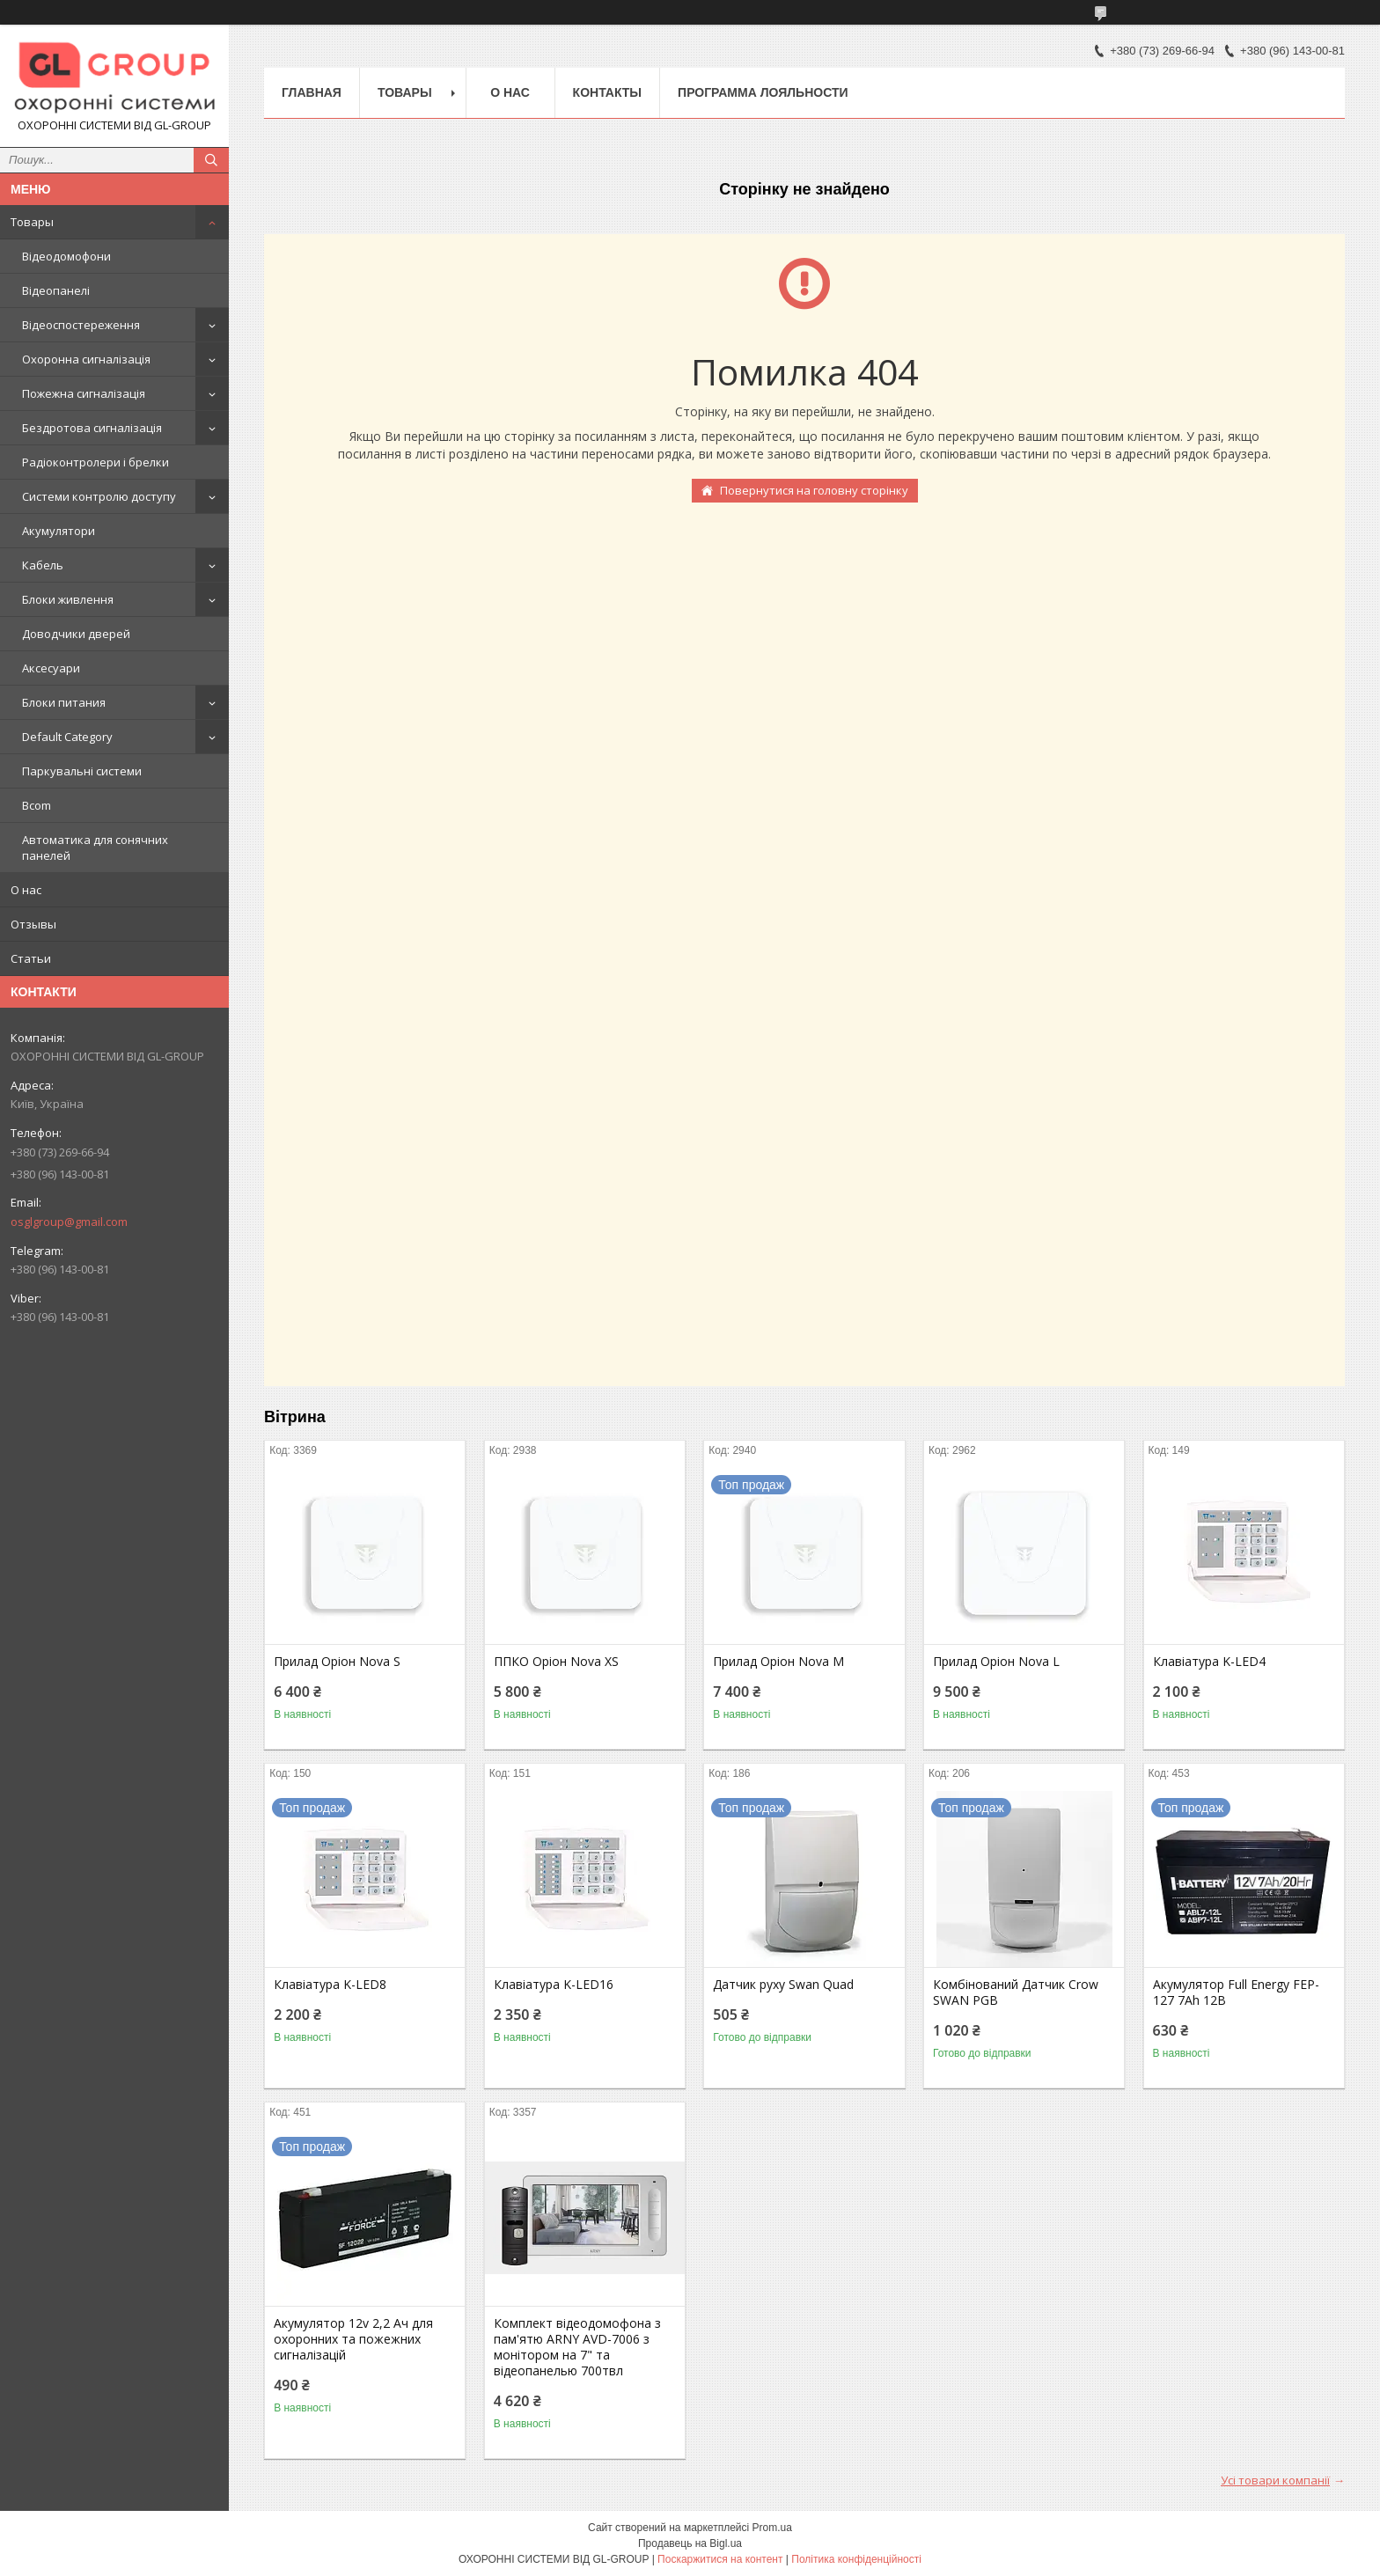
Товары (32, 222)
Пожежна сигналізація (83, 393)
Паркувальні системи (82, 771)
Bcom (36, 805)
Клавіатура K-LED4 (1209, 1662)
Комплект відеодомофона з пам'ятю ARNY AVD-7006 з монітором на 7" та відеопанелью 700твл (577, 2347)
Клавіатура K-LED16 (553, 1985)
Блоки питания (64, 702)
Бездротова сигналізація (92, 428)
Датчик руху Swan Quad (783, 1985)
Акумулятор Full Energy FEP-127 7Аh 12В (1236, 1992)
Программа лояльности (763, 92)
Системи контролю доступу (99, 496)
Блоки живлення (68, 599)
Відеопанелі (56, 290)
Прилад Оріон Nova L (996, 1662)
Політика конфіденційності (856, 2559)
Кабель (42, 565)
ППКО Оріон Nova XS (556, 1662)
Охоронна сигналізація (86, 359)
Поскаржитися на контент (719, 2559)
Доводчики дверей (76, 634)
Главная (311, 92)
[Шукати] (211, 160)
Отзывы (33, 924)
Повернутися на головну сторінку (814, 490)
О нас (26, 890)
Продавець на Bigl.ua (690, 2543)
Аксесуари (51, 668)
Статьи (31, 958)
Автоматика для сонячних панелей (95, 847)
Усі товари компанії (1275, 2480)
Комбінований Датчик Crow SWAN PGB (1015, 1992)
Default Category (67, 737)
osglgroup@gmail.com (69, 1221)
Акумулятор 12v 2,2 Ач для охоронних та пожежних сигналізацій (353, 2339)
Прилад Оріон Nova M (778, 1662)
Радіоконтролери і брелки (95, 462)
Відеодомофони (66, 256)
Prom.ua (772, 2527)
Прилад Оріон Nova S (337, 1662)
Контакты (607, 92)
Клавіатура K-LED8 (330, 1985)
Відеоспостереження (81, 325)
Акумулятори (58, 531)
